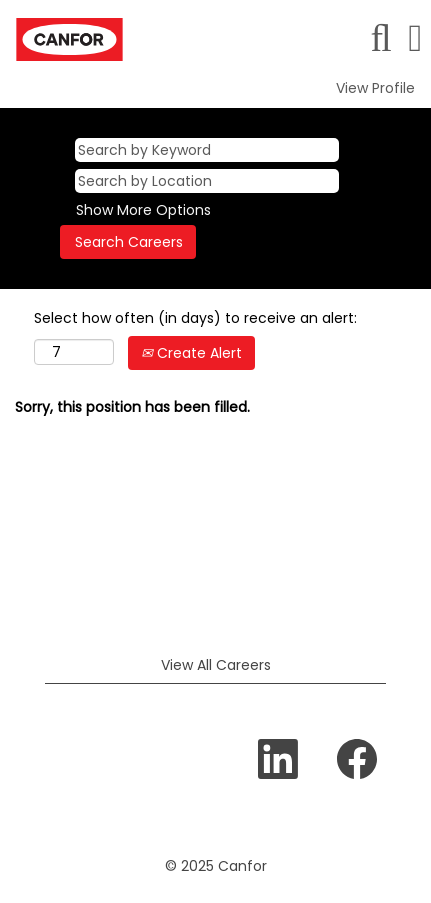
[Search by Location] (207, 181)
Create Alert (191, 353)
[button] (415, 38)
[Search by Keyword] (207, 150)
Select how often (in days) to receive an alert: (195, 318)
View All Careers (216, 665)
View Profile (375, 88)
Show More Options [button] (143, 210)
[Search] (381, 38)
